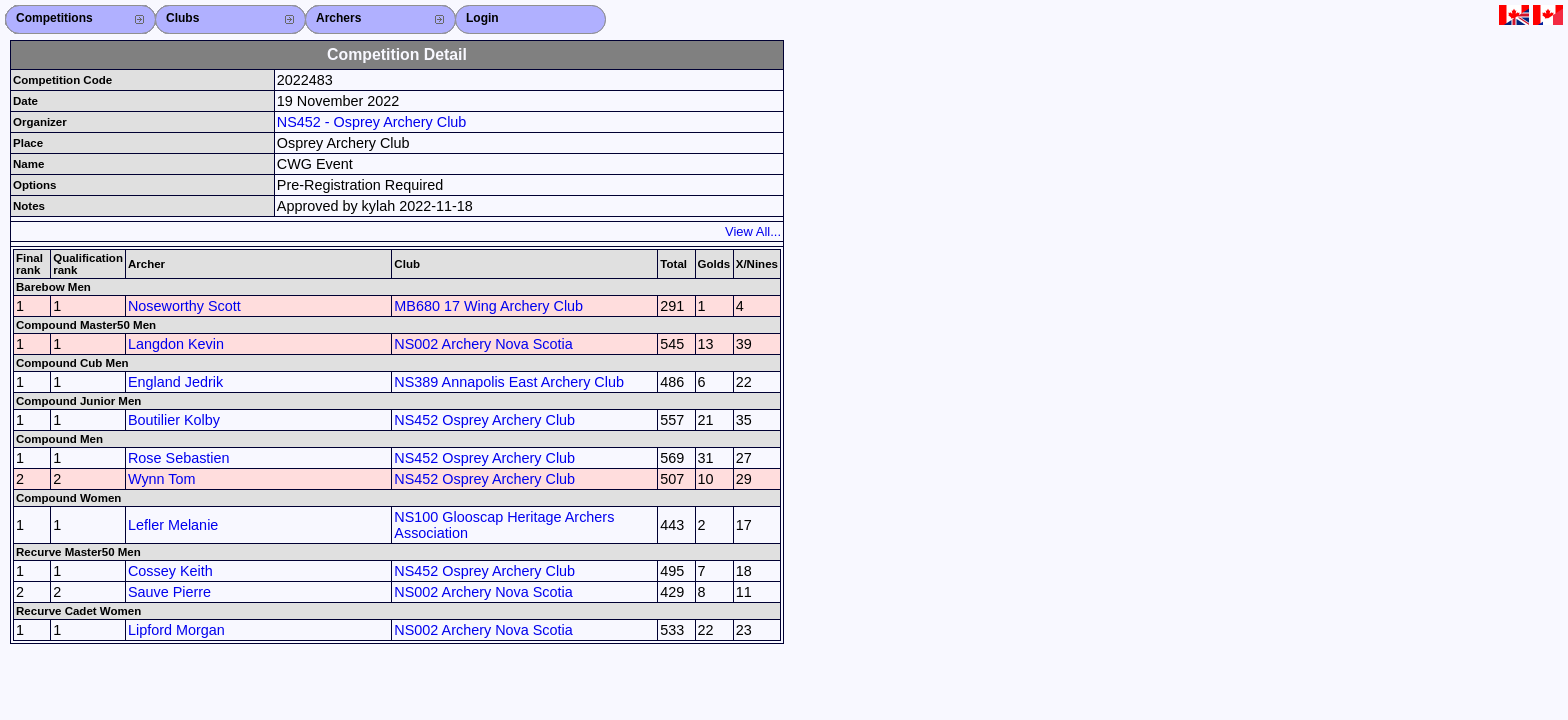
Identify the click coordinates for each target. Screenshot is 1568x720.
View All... (753, 231)
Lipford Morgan (176, 630)
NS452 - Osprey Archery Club (372, 122)
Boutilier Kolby (174, 420)
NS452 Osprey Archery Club (484, 420)
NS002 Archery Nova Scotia (483, 344)
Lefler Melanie (173, 525)
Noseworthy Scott (184, 306)
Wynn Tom (162, 479)
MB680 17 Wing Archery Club (488, 306)
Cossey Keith (170, 571)
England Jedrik (175, 382)
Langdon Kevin (176, 344)
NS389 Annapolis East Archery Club (509, 382)
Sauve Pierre (169, 592)
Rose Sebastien (179, 458)
